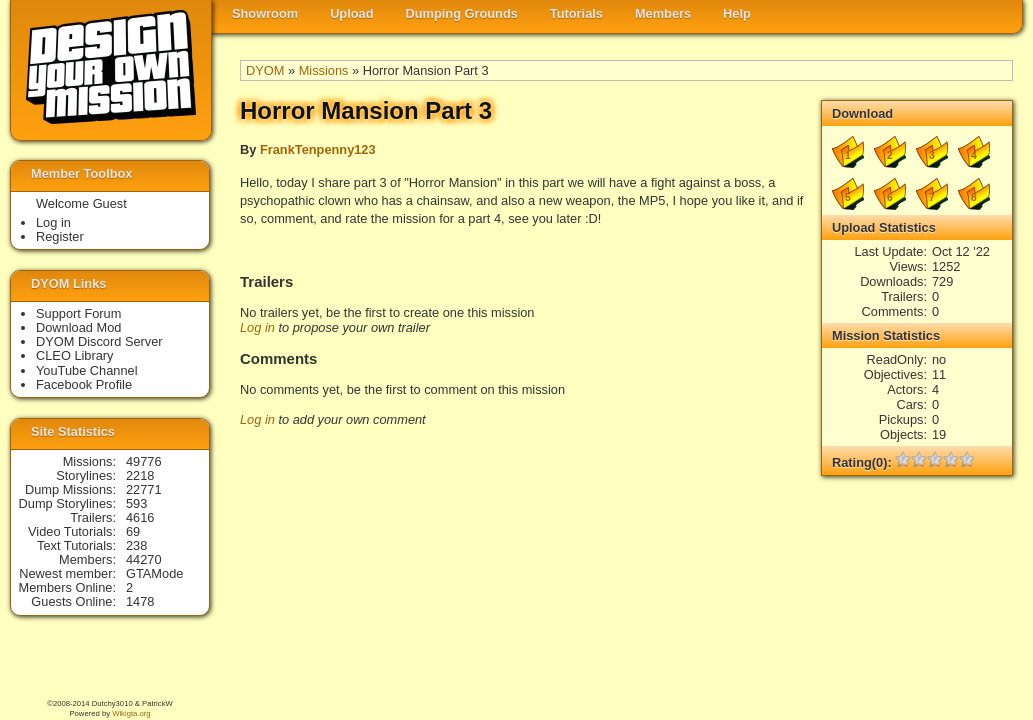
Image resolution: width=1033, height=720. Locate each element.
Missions (324, 70)
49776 (144, 461)
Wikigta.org (131, 713)
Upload (351, 13)
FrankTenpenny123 (318, 149)
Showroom (265, 13)
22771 (144, 489)
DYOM (265, 70)
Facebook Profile (84, 384)
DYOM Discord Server (99, 341)
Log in (257, 327)
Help (737, 13)
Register (60, 236)
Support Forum (78, 313)
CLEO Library (75, 355)
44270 (144, 559)
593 (136, 503)
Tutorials (576, 13)
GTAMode (154, 573)
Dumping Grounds (462, 13)
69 (133, 531)
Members (663, 13)
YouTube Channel (87, 370)
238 (136, 545)
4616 (140, 517)
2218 (140, 475)
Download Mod (78, 327)
